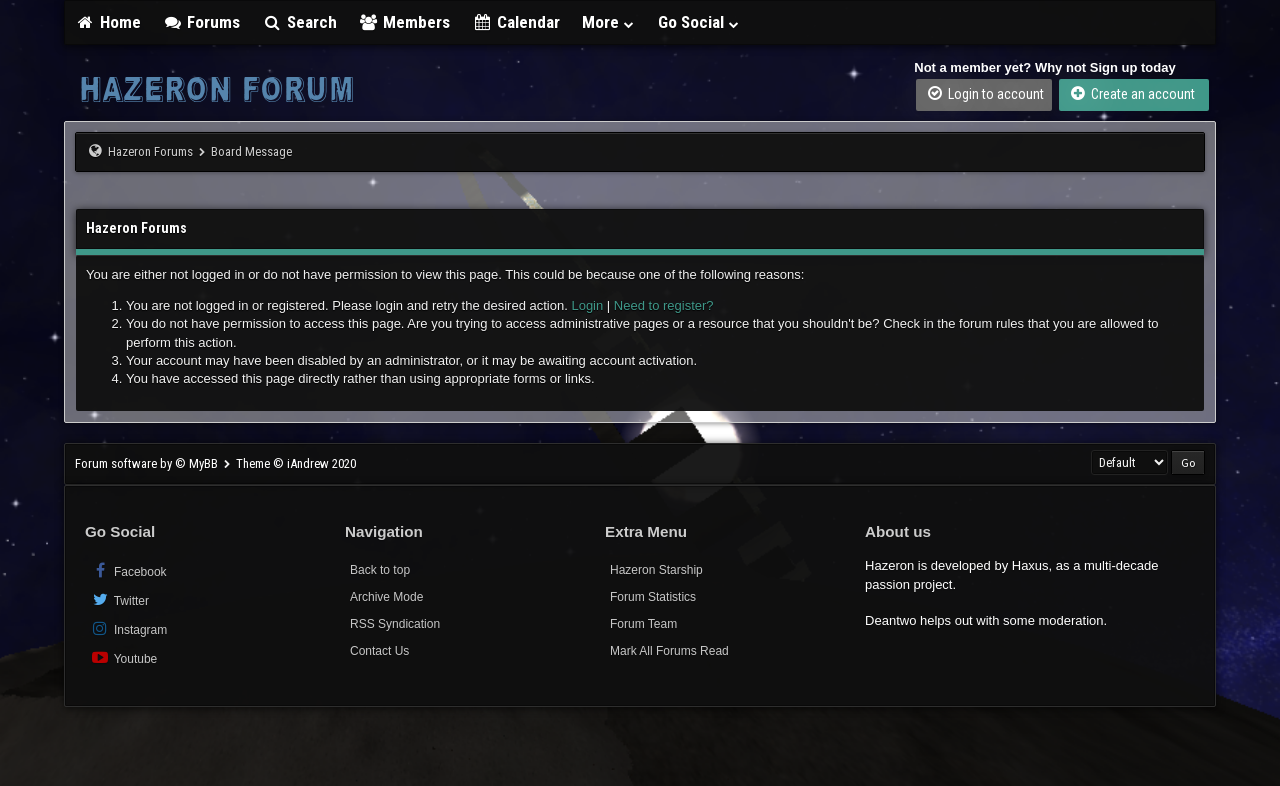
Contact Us (379, 651)
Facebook (128, 570)
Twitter (119, 599)
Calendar (516, 22)
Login (587, 305)
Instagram (128, 628)
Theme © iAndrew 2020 (296, 463)
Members (405, 22)
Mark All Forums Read (669, 651)
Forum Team (643, 624)
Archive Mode (386, 597)
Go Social (699, 22)
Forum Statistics (653, 597)
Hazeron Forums (150, 151)
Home (108, 22)
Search (299, 22)
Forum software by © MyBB (148, 463)
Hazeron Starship (656, 570)
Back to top (380, 570)
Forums (202, 22)
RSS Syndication (395, 624)
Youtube (123, 657)
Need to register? (664, 305)
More (609, 22)
